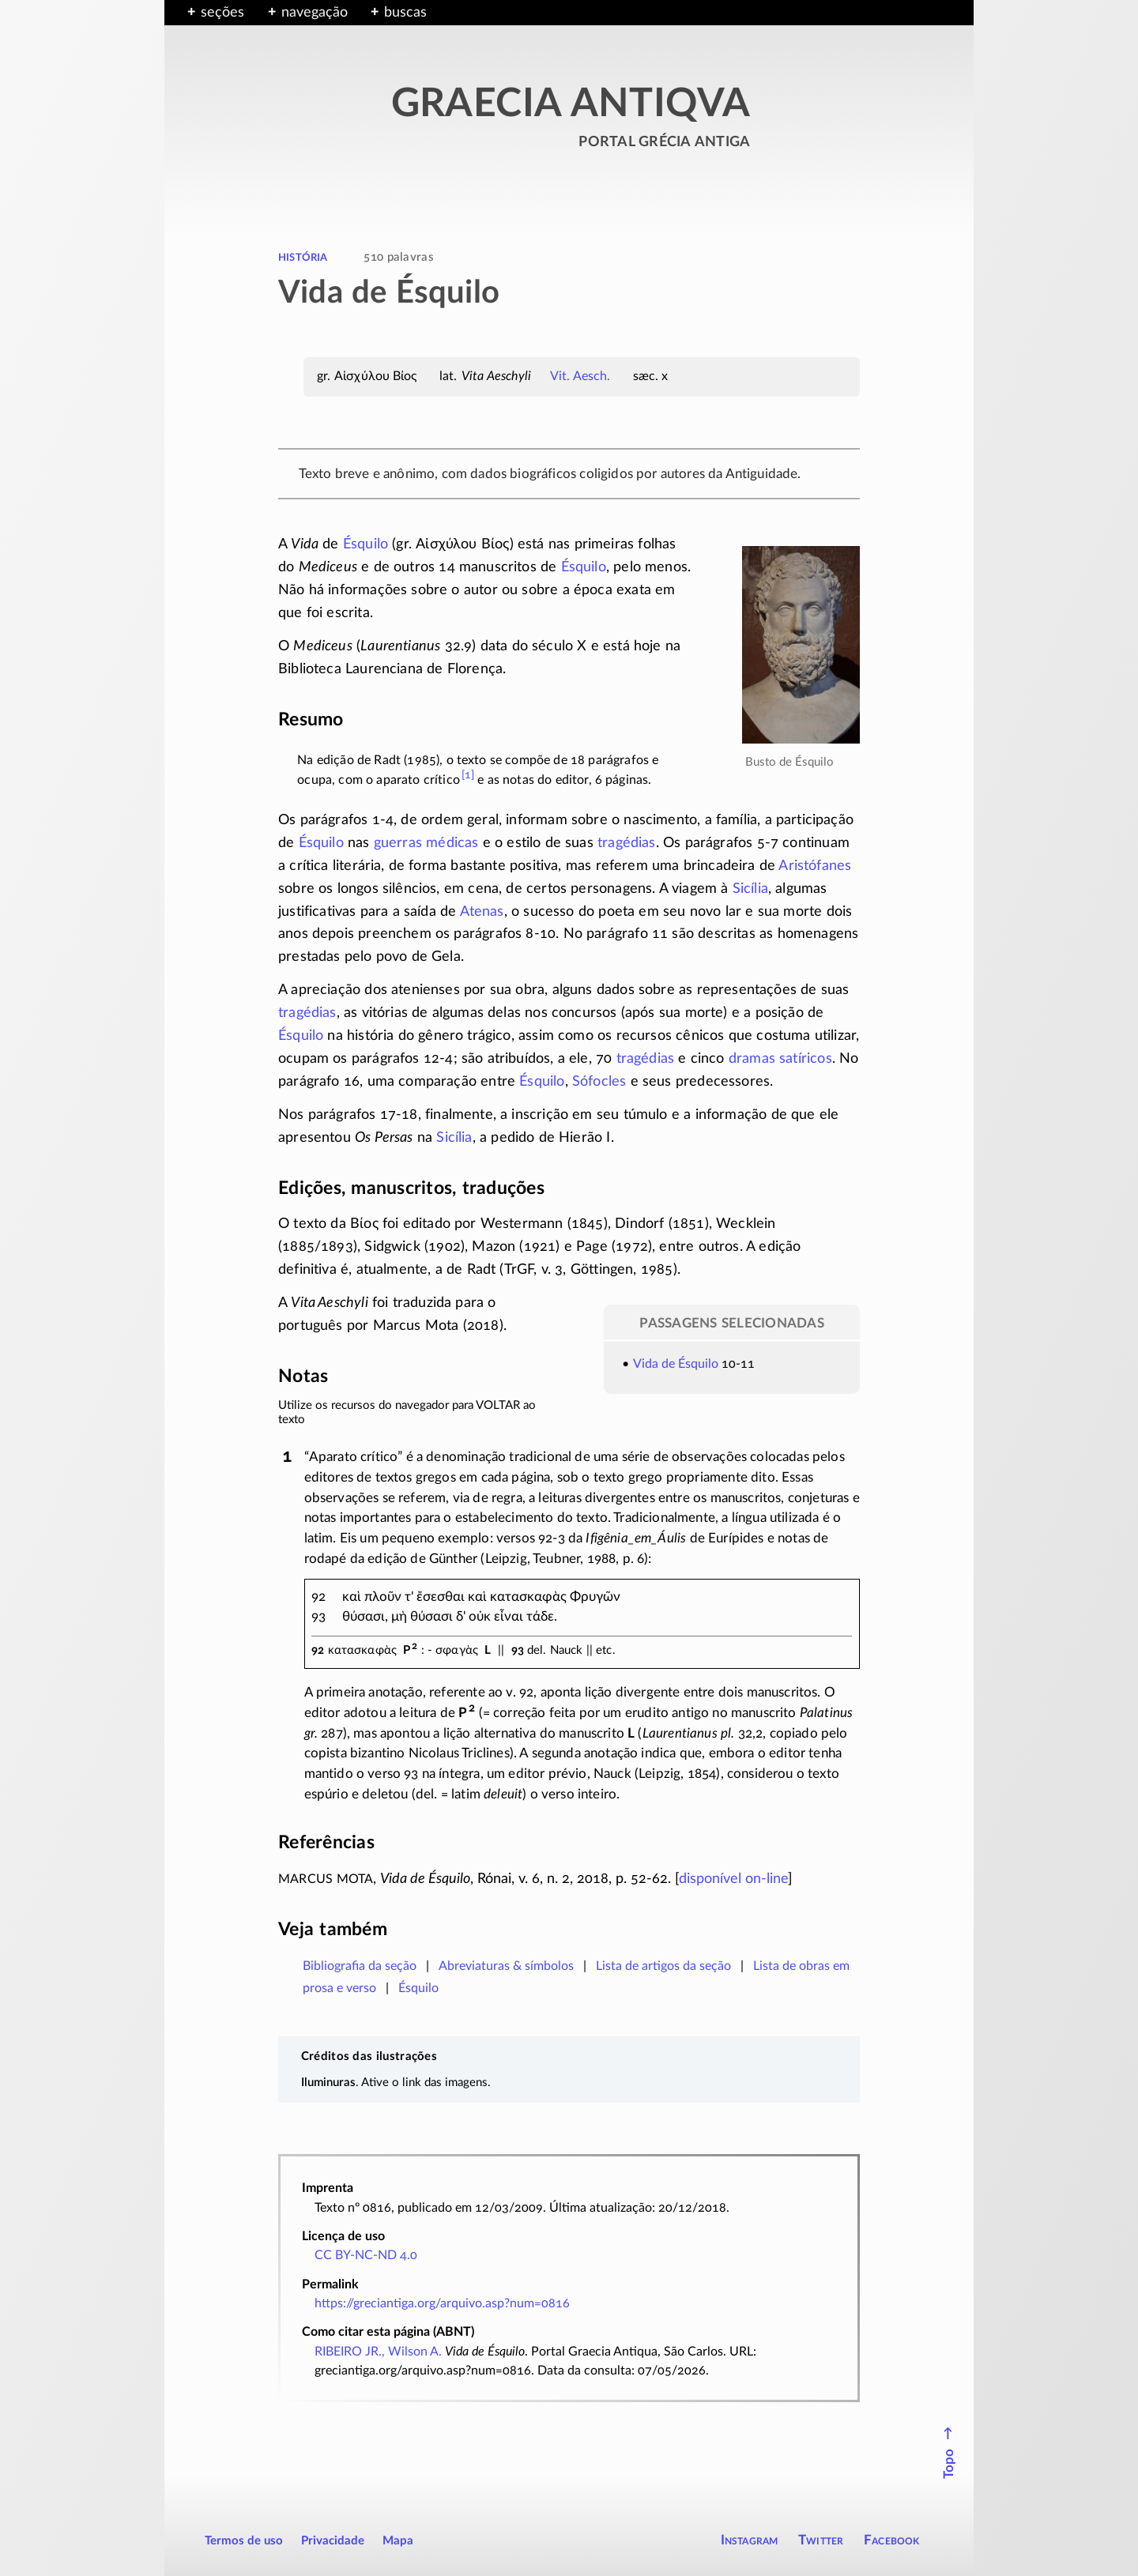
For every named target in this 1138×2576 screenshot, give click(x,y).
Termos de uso (244, 2541)
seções (222, 13)
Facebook (892, 2540)
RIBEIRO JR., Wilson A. (378, 2351)
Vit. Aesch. (580, 376)
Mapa (397, 2541)
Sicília (750, 889)
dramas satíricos (780, 1059)
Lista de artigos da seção (663, 1966)
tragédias (626, 843)
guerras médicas (426, 843)
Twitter (820, 2540)
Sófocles (599, 1082)
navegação (314, 13)
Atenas (482, 912)
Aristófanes (814, 866)
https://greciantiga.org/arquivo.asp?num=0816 (442, 2303)
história (302, 257)
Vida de (655, 1364)
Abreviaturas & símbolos (506, 1966)
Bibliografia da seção (359, 1966)
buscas (405, 13)
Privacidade (332, 2541)
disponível (733, 1879)
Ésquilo (365, 544)
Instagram (749, 2540)
